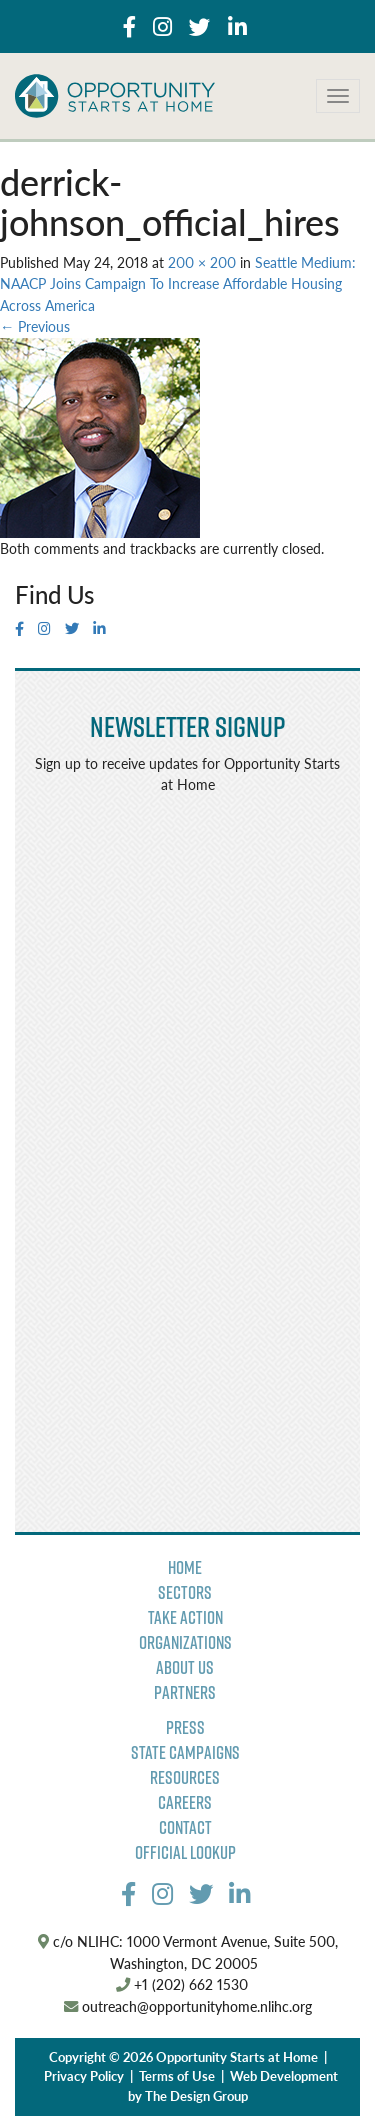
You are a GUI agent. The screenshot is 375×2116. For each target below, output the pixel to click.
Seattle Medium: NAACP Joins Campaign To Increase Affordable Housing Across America (178, 283)
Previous (35, 326)
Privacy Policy (84, 2076)
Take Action (185, 1617)
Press (185, 1727)
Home (185, 1567)
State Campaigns (185, 1752)
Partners (185, 1692)
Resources (185, 1777)
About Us (185, 1667)
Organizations (185, 1642)
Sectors (185, 1592)
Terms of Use (177, 2076)
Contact (185, 1827)
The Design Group (196, 2096)
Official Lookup (185, 1852)
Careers (185, 1802)
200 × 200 (202, 262)
